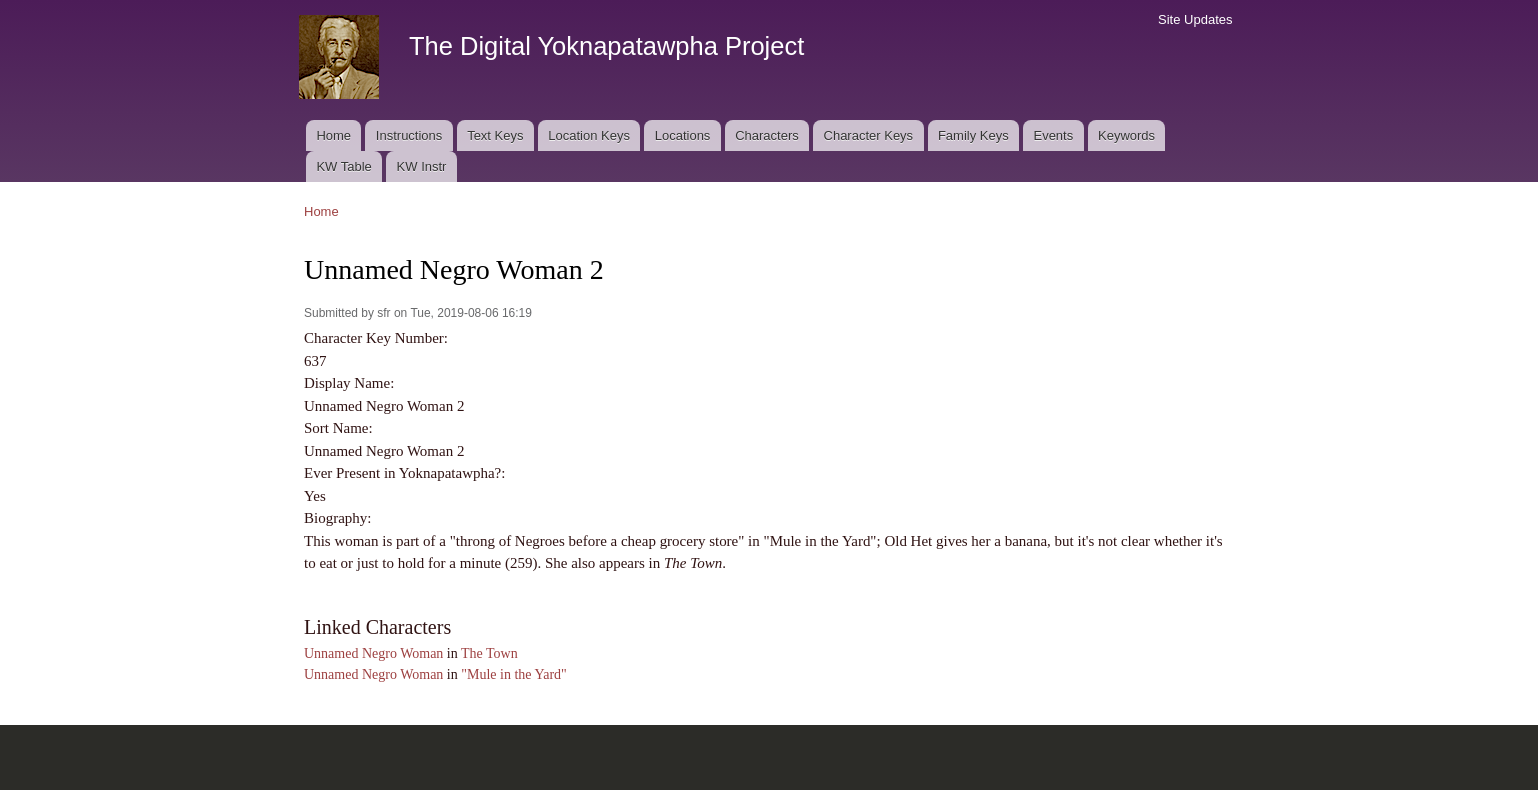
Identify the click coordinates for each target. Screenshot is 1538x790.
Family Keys (973, 135)
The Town (489, 653)
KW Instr (422, 166)
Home (333, 135)
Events (1053, 135)
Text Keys (495, 135)
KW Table (343, 166)
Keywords (1126, 135)
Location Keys (589, 135)
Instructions (409, 135)
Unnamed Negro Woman (373, 653)
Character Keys (869, 135)
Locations (683, 135)
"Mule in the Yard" (514, 674)
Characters (767, 135)
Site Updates (1195, 19)
